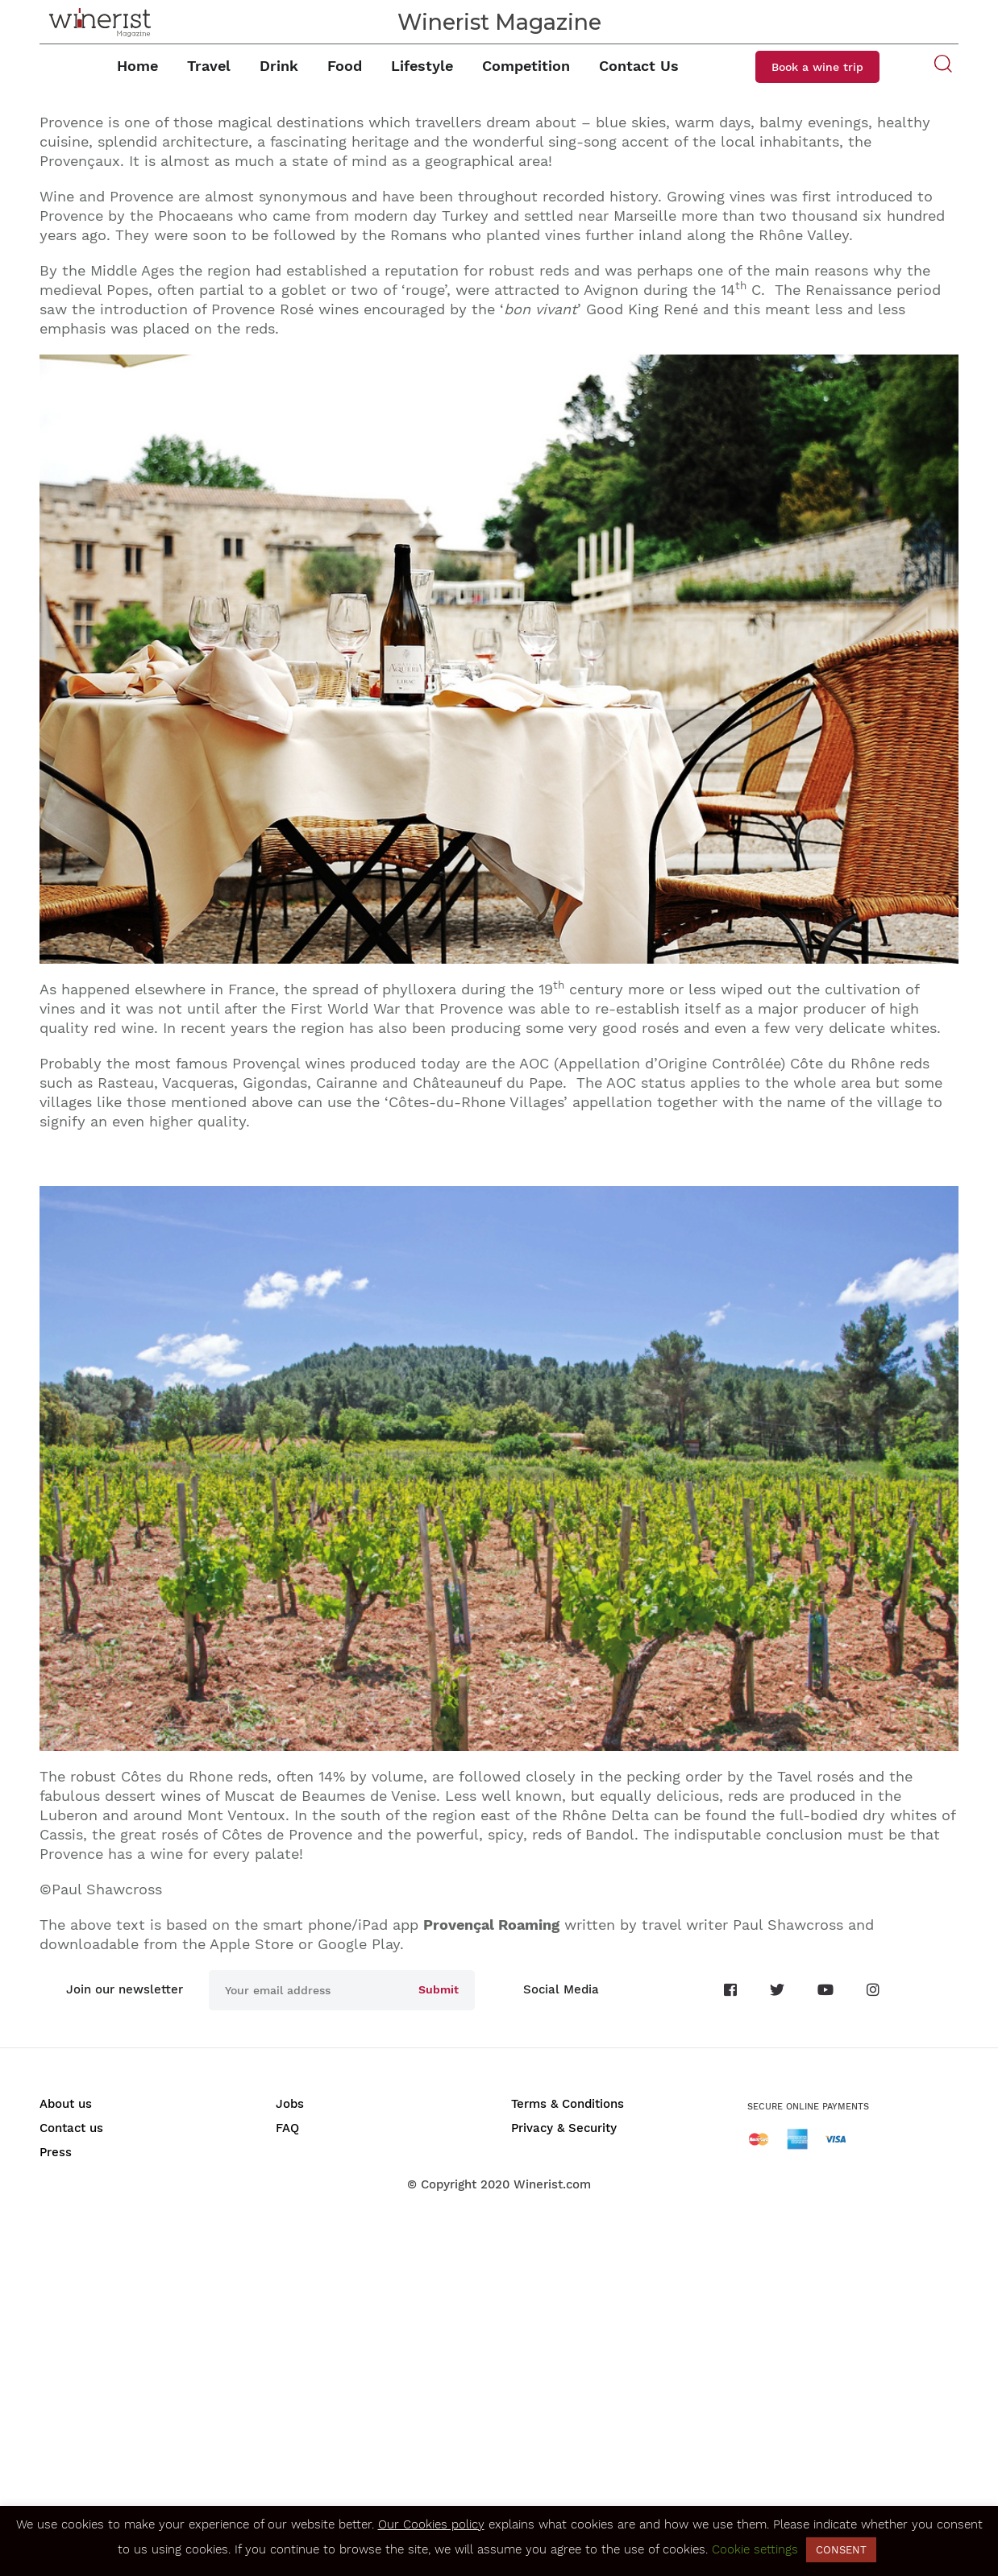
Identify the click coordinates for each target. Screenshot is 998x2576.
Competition (526, 65)
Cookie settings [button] (755, 2549)
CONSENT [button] (841, 2550)
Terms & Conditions (567, 2104)
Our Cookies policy (431, 2524)
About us (66, 2104)
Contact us (71, 2128)
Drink (279, 65)
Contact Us (639, 65)
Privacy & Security (564, 2128)
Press (56, 2152)
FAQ (287, 2128)
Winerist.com (552, 2184)
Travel (209, 65)
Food (344, 65)
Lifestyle (422, 65)
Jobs (290, 2104)
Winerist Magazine (499, 22)
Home (137, 65)
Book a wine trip (817, 66)
